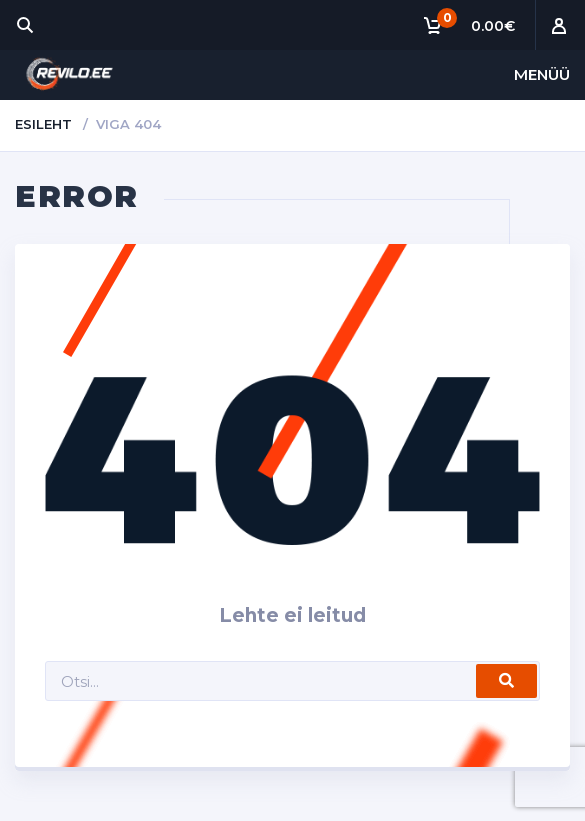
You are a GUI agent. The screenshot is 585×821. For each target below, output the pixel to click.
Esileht (43, 124)
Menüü (542, 74)
